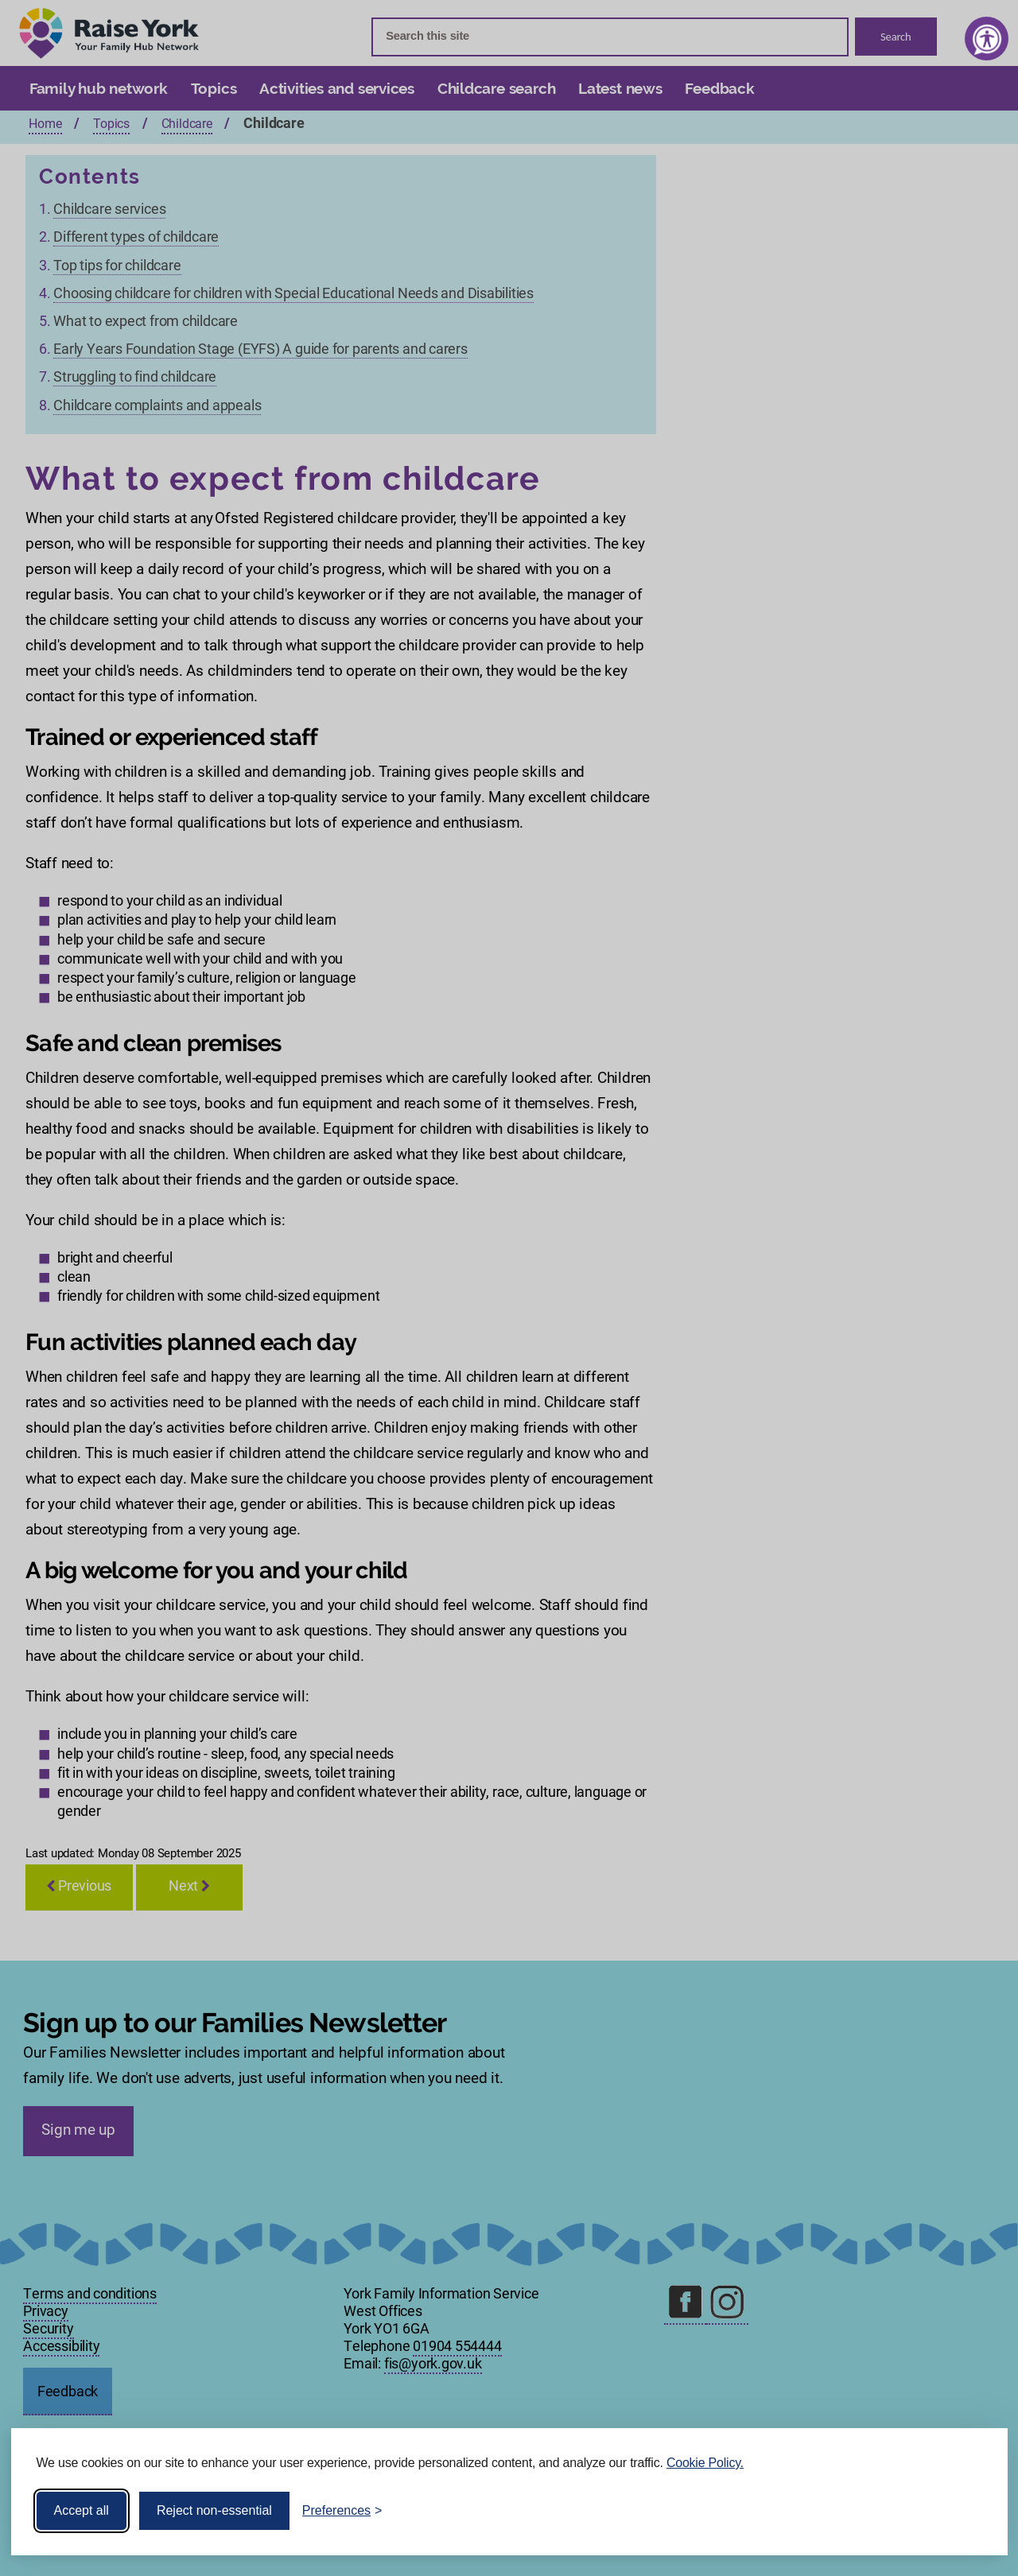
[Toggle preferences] (342, 2511)
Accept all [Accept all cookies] (81, 2510)
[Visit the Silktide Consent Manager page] (972, 2510)
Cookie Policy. (705, 2462)
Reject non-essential (214, 2510)
